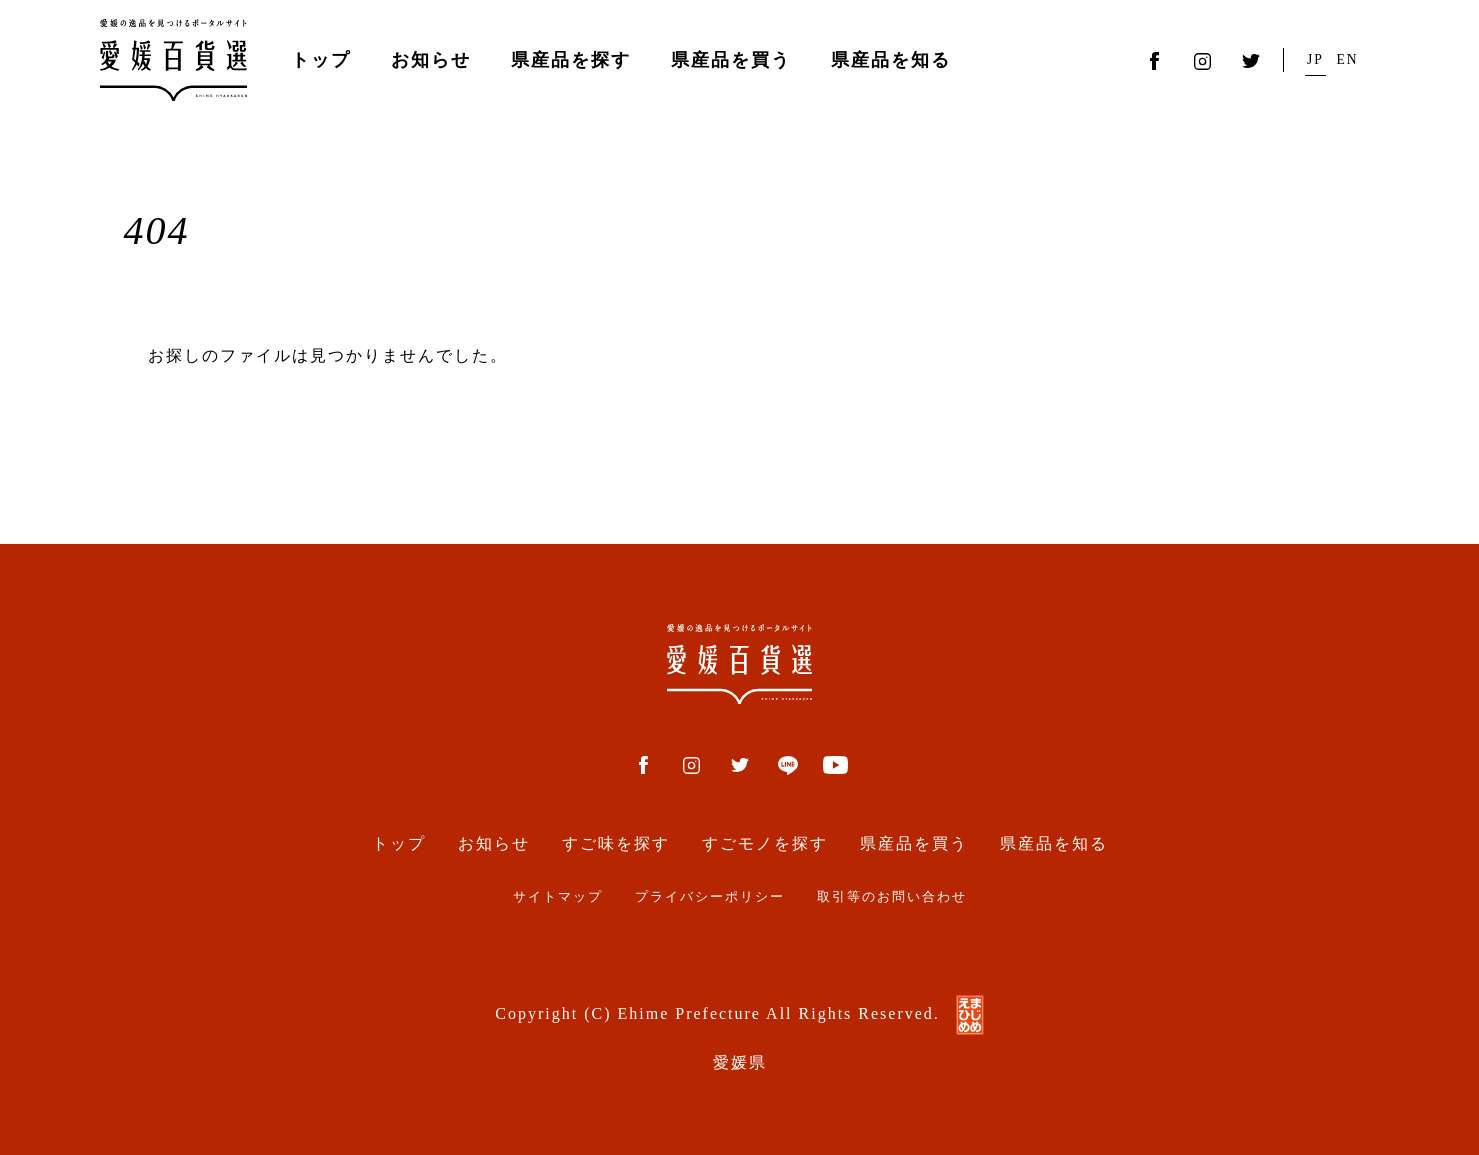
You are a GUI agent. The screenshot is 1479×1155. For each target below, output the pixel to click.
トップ (321, 60)
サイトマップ (558, 897)
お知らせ (431, 60)
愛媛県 (740, 1062)
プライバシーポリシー (710, 897)
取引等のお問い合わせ (892, 897)
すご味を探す (616, 843)
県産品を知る (891, 60)
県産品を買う (731, 60)
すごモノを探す (765, 843)
